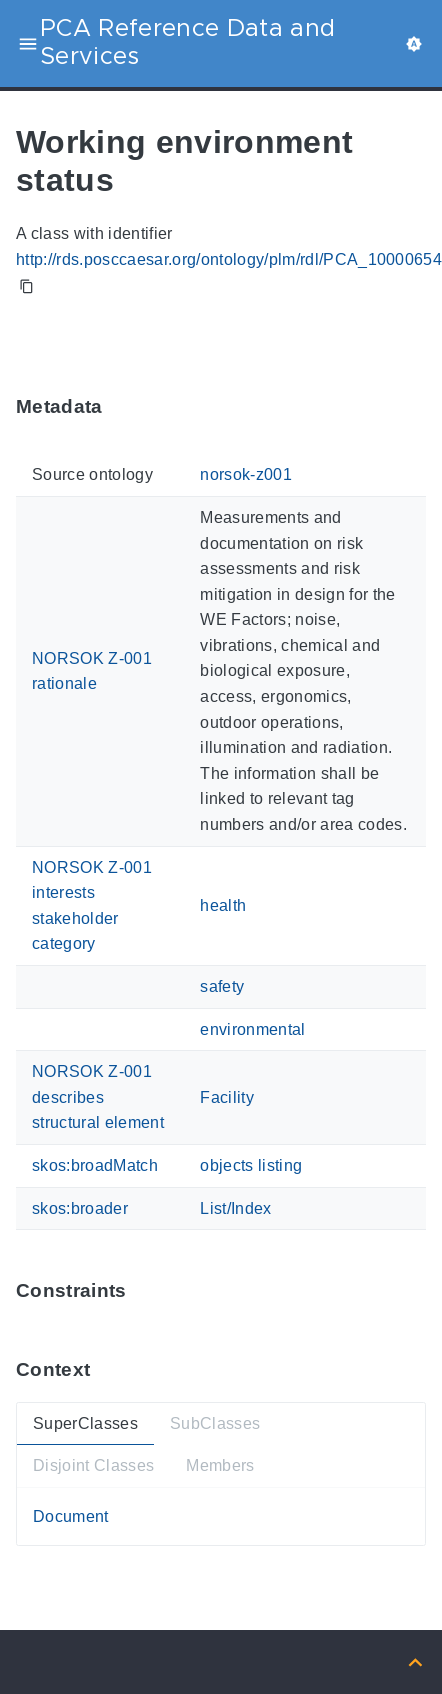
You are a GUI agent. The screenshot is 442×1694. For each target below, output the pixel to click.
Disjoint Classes (93, 1465)
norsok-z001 (246, 475)
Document (71, 1516)
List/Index (235, 1208)
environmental (252, 1029)
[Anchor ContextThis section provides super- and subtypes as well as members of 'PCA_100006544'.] (105, 1369)
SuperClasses (85, 1423)
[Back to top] (415, 1661)
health (223, 905)
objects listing (251, 1165)
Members (220, 1465)
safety (222, 986)
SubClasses (215, 1423)
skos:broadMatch (95, 1165)
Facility (227, 1097)
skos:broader (80, 1208)
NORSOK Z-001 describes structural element (98, 1097)
